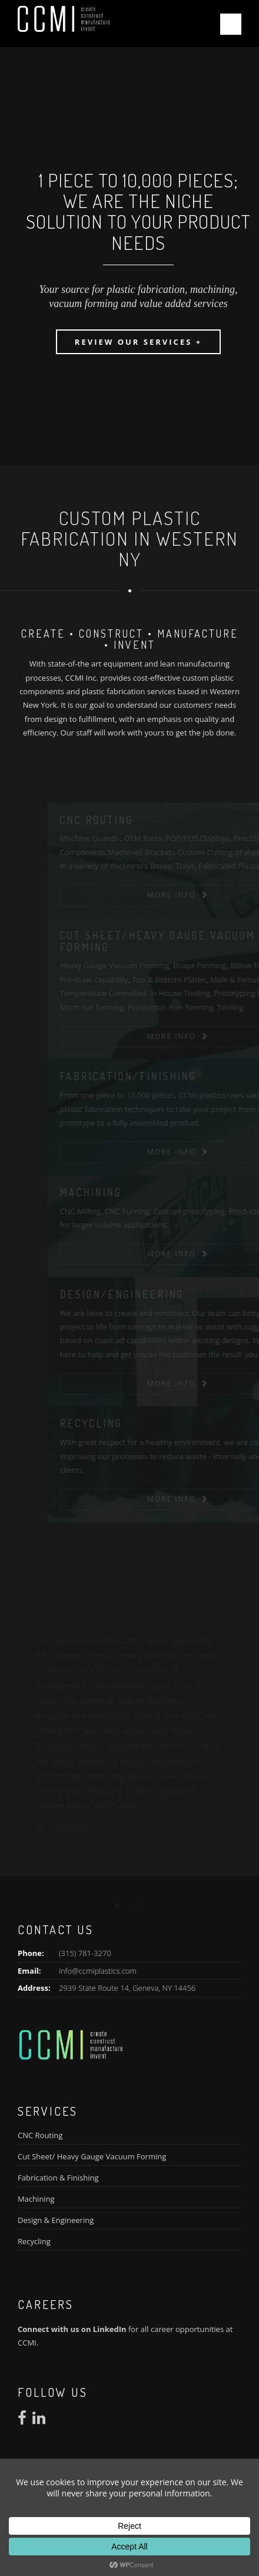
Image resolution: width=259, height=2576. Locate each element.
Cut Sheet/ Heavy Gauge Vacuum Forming (92, 2156)
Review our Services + (138, 342)
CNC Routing (40, 2135)
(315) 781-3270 (85, 1953)
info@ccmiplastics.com (98, 1970)
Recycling (34, 2241)
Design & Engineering (56, 2220)
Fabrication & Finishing (58, 2177)
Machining (36, 2199)
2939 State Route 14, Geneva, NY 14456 (127, 1988)
